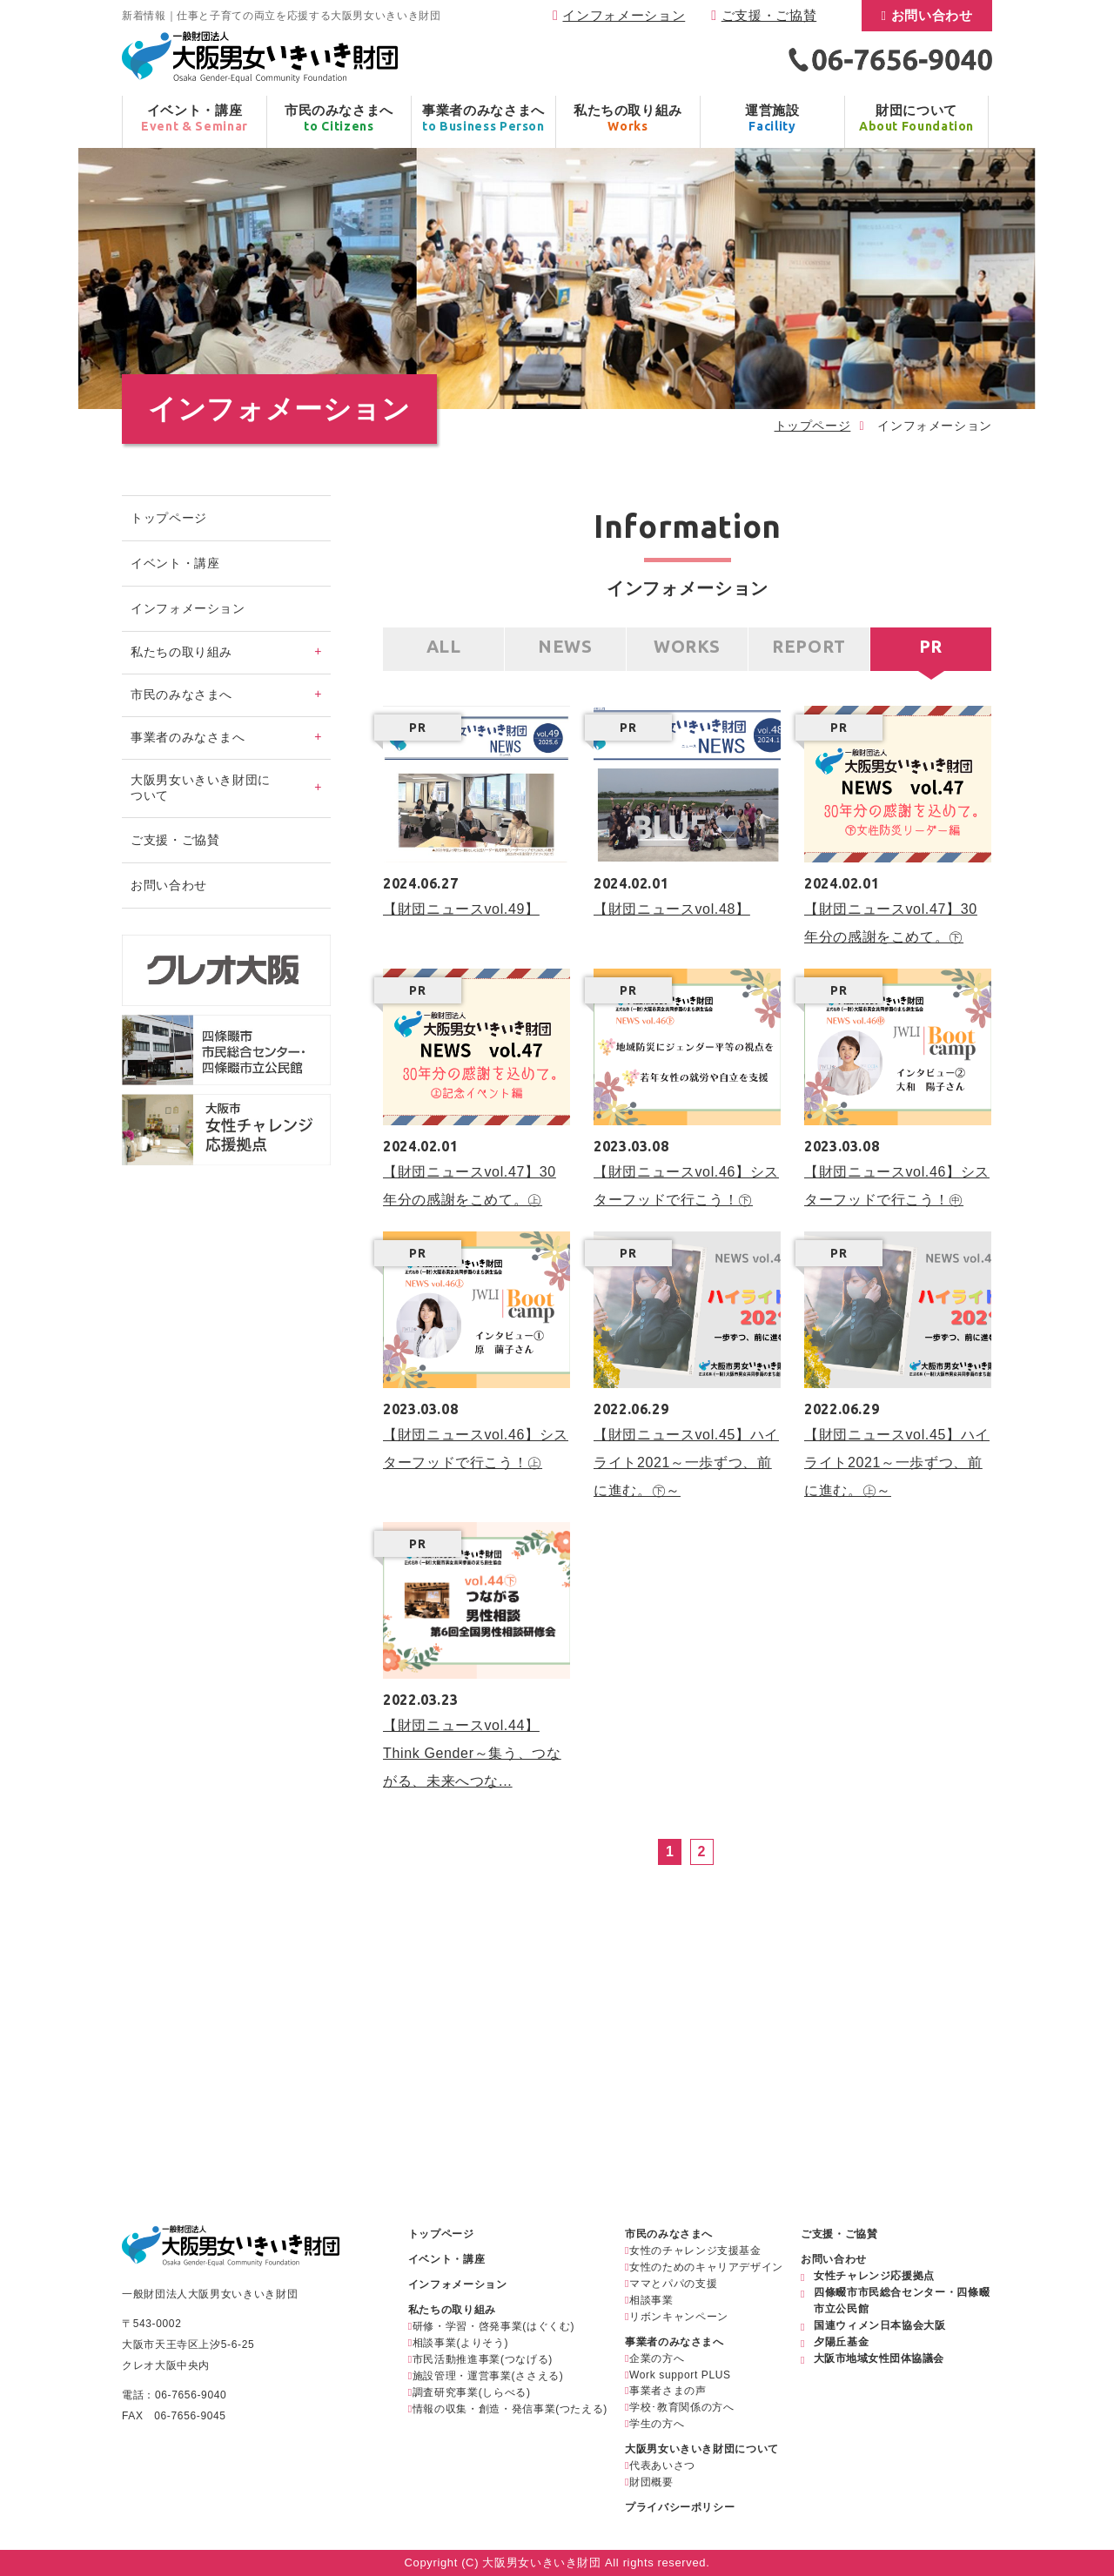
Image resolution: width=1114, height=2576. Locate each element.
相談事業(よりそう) (460, 2343)
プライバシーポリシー (680, 2507)
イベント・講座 (175, 563)
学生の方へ (656, 2424)
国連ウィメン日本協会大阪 (880, 2325)
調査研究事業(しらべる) (472, 2392)
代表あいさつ (662, 2465)
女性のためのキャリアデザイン (706, 2267)
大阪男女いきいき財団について (702, 2449)
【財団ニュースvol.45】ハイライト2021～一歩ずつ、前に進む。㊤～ (897, 1462)
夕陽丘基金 (841, 2342)
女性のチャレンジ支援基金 (695, 2250)
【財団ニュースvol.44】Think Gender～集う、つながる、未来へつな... (471, 1753)
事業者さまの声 (667, 2391)
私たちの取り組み (452, 2310)
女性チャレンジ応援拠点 (874, 2276)
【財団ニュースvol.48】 (672, 909)
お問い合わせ (932, 15)
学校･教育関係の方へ (681, 2407)
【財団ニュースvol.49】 (461, 909)
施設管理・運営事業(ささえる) (488, 2376)
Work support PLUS (680, 2375)
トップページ (813, 426)
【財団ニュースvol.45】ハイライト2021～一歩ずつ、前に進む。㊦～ (686, 1462)
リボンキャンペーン (678, 2317)
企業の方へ (656, 2358)
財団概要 (651, 2482)
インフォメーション (623, 15)
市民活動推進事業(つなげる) (483, 2359)
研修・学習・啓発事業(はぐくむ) (493, 2326)
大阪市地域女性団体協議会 (879, 2358)
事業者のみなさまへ (674, 2342)
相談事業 (651, 2300)
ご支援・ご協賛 (768, 15)
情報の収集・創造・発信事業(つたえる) (510, 2409)
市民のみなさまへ (669, 2234)
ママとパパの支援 (673, 2283)
